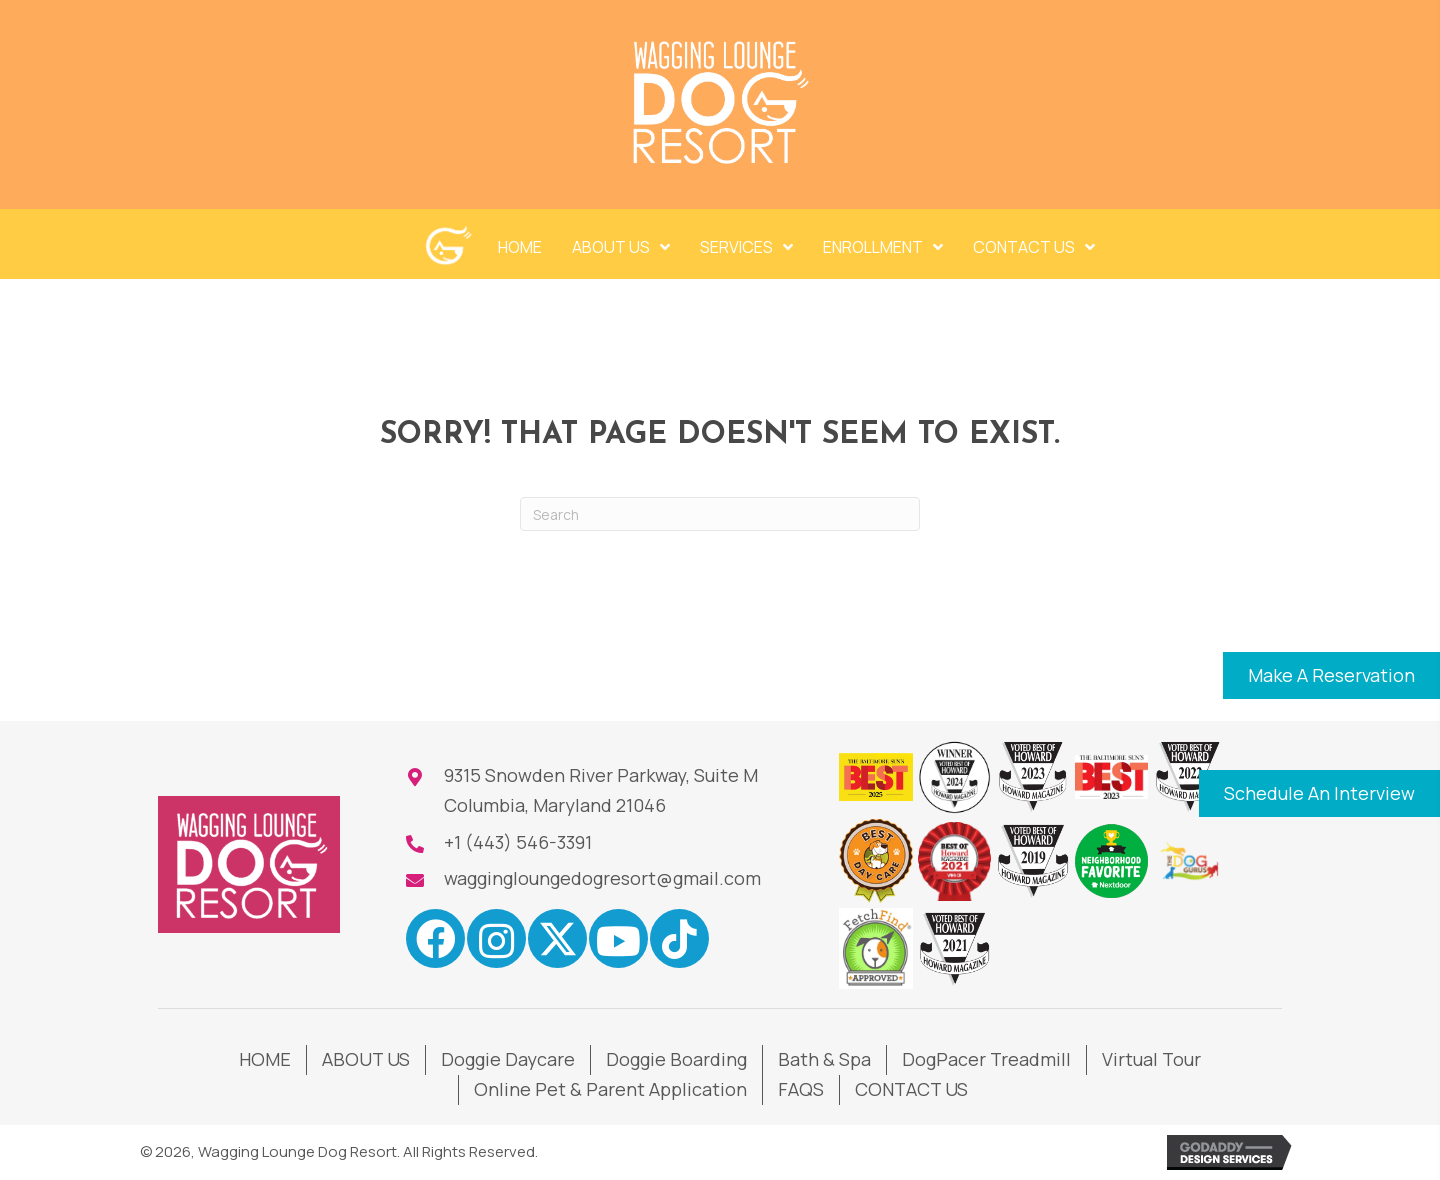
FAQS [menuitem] (801, 1089)
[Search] (720, 514)
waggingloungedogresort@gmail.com (602, 878)
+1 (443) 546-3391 (518, 842)
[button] (1331, 676)
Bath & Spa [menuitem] (824, 1059)
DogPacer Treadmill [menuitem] (986, 1059)
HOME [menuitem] (265, 1059)
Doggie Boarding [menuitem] (676, 1059)
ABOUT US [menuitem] (366, 1059)
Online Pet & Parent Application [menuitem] (610, 1089)
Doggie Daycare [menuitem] (508, 1059)
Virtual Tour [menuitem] (1151, 1059)
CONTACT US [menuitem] (911, 1089)
